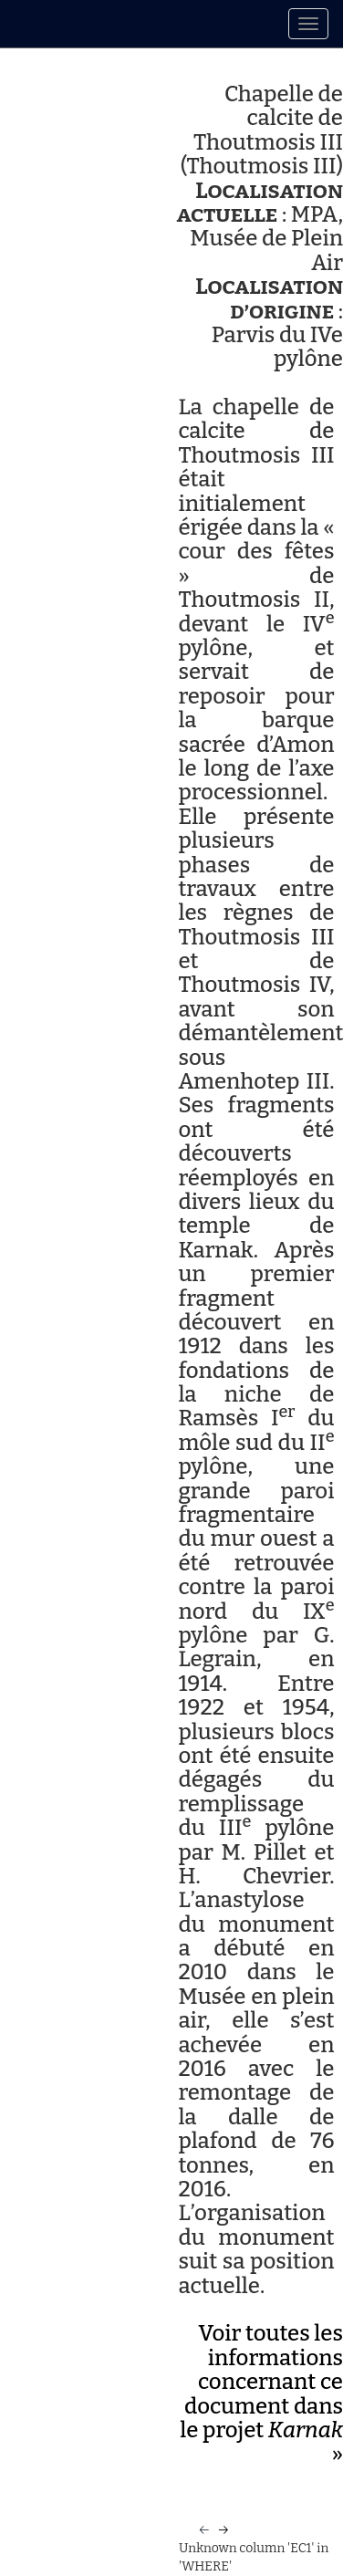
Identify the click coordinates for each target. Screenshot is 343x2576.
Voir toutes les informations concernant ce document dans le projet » (261, 2393)
